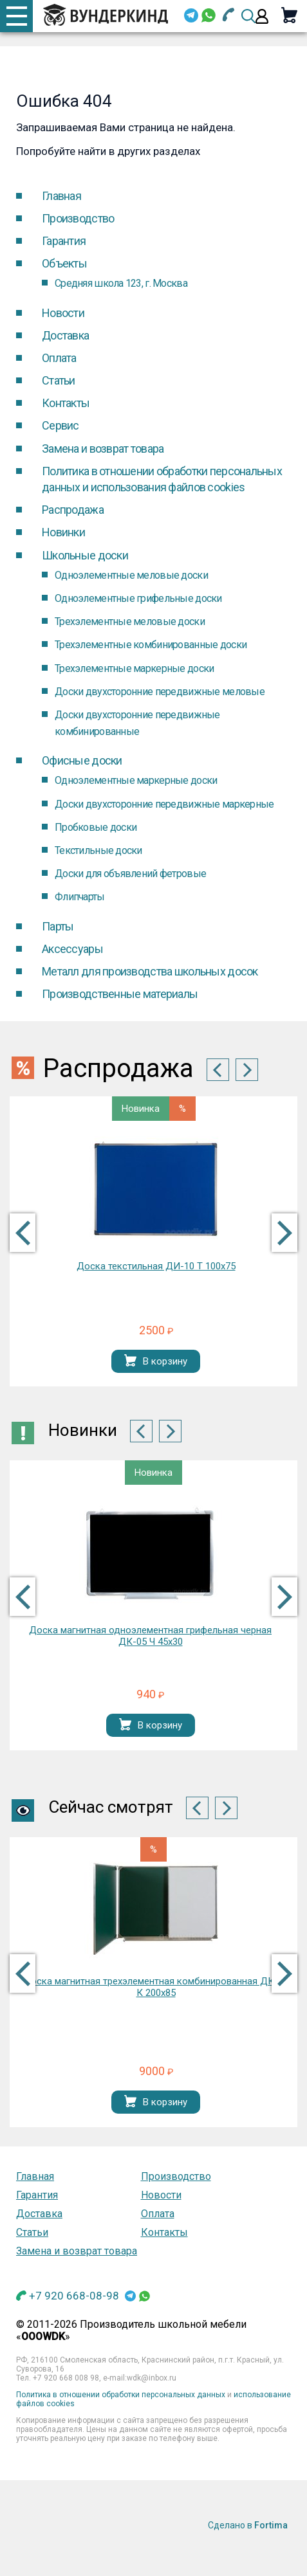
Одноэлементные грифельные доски (138, 598)
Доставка (65, 335)
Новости (63, 313)
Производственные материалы (120, 994)
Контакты (65, 403)
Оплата (59, 358)
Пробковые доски (95, 827)
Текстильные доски (98, 850)
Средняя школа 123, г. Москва (121, 283)
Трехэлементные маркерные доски (134, 668)
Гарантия (64, 241)
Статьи (58, 380)
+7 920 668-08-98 (74, 2295)
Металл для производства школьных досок (150, 971)
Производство (78, 218)
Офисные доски (82, 760)
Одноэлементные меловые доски (131, 575)
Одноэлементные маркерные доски (136, 780)
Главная (61, 196)
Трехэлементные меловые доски (130, 621)
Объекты (64, 263)
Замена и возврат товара (102, 448)
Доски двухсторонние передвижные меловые (160, 691)
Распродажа (73, 509)
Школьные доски (85, 555)
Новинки (63, 532)
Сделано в (248, 2525)
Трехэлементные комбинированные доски (151, 645)
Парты (57, 926)
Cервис (60, 425)
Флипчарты (80, 897)
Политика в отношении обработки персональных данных (120, 2394)
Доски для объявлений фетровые (130, 873)
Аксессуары (72, 949)
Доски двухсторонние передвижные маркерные (164, 804)
